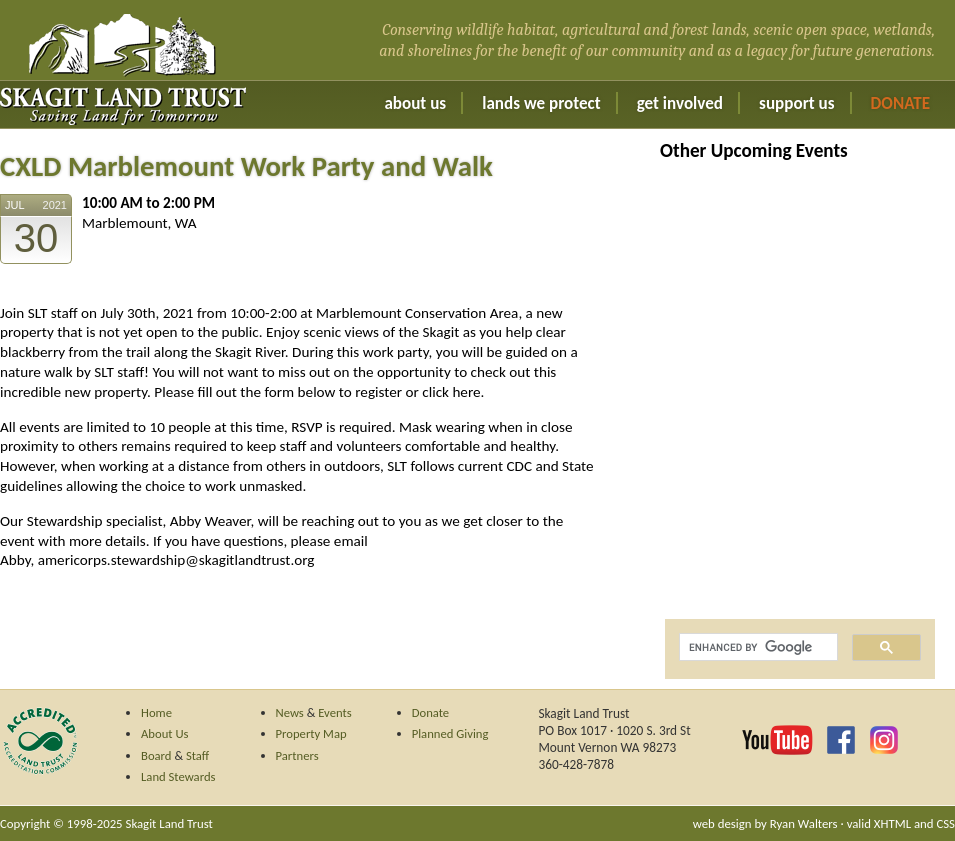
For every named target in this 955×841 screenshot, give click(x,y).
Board (156, 755)
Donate (900, 103)
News (290, 712)
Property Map (311, 733)
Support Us (796, 103)
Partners (297, 755)
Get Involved (680, 103)
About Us (415, 103)
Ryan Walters (804, 823)
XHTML (892, 823)
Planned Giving (450, 733)
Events (335, 712)
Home (156, 712)
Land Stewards (178, 776)
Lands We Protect (541, 103)
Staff (197, 755)
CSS (945, 823)
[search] (756, 647)
